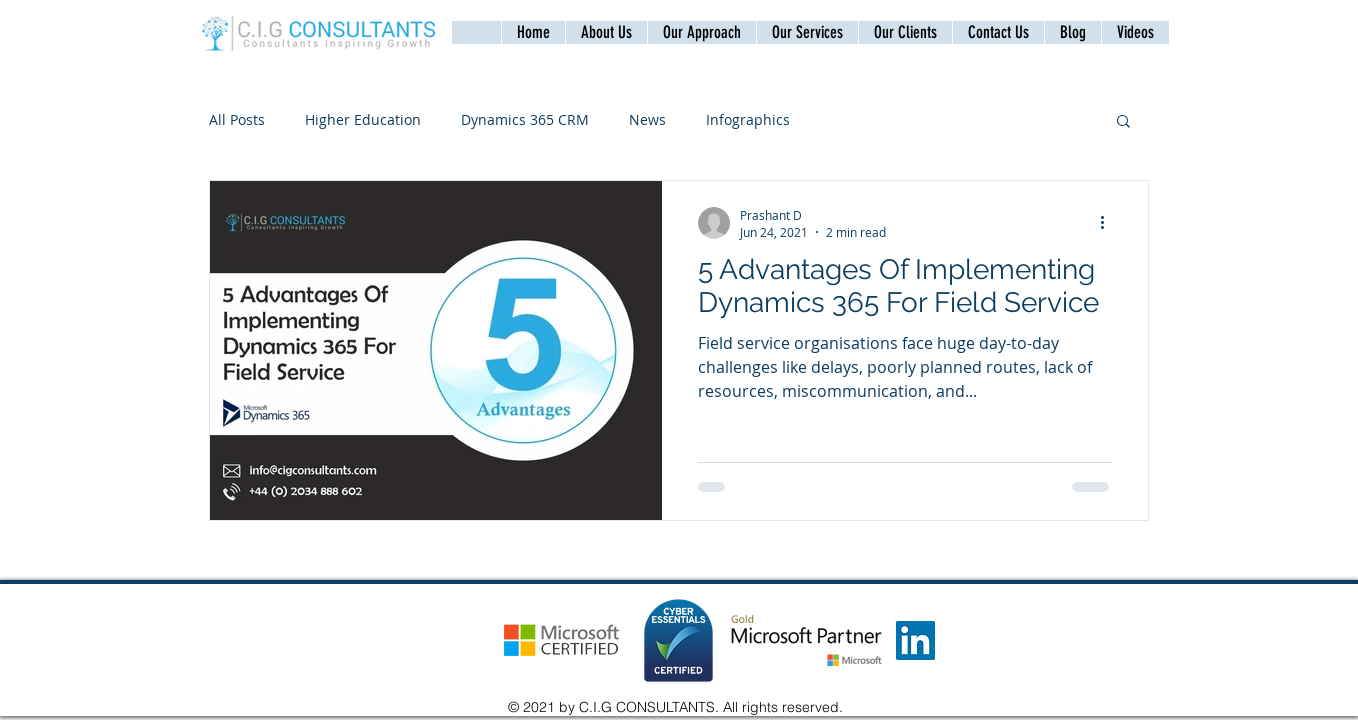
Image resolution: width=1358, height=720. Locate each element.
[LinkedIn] (915, 640)
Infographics (748, 119)
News (647, 119)
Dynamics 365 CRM (525, 119)
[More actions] (1109, 223)
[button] (998, 32)
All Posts (237, 119)
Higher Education (363, 119)
